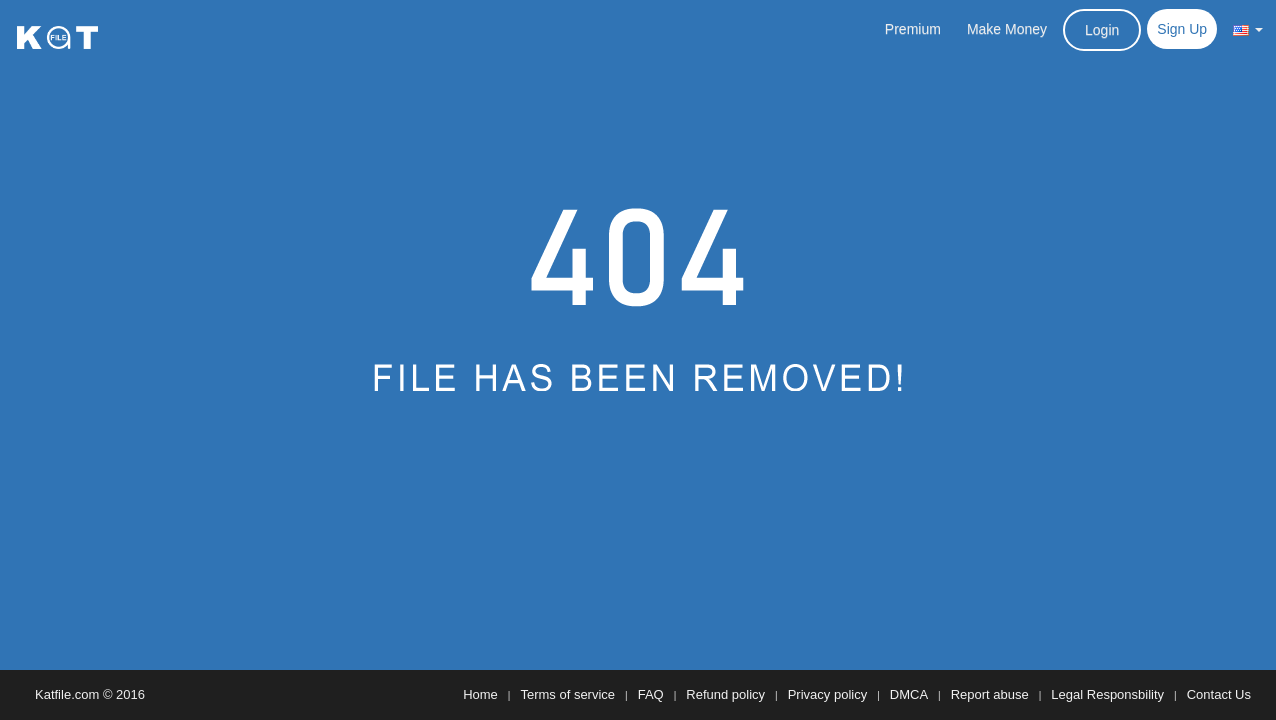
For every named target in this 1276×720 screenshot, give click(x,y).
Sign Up (1182, 29)
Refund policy (725, 694)
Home (480, 694)
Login (1102, 30)
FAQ (651, 694)
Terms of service (567, 694)
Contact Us (1219, 694)
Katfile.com (67, 694)
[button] (1248, 29)
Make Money (1007, 29)
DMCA (909, 694)
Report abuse (990, 694)
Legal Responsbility (1107, 694)
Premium (913, 29)
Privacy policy (827, 694)
